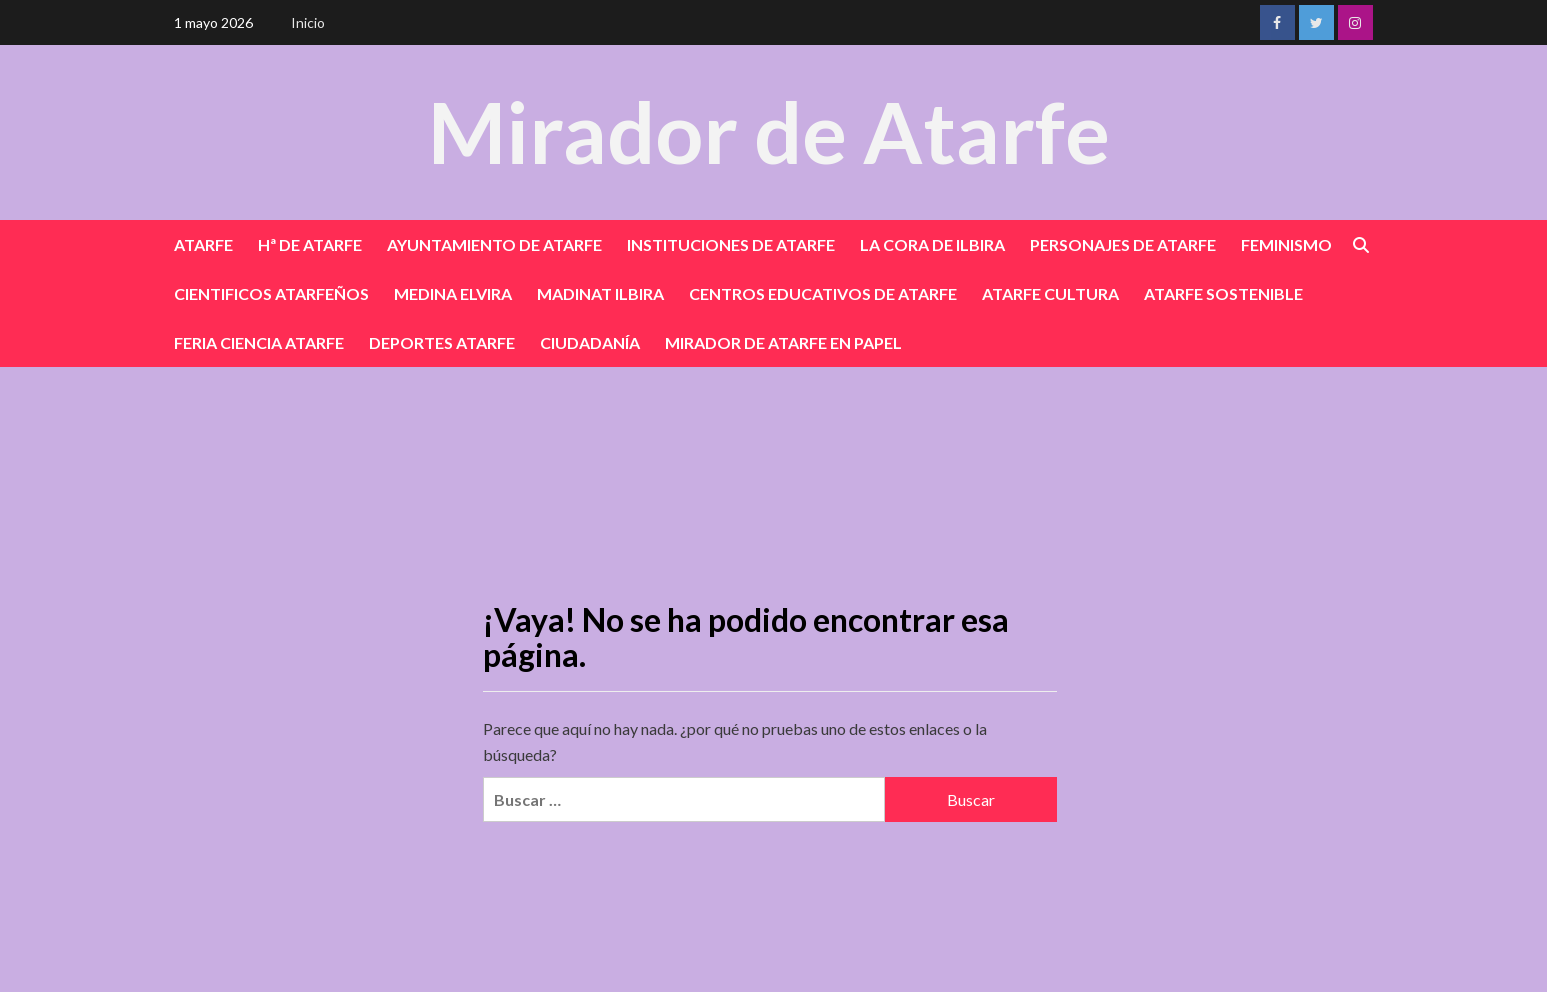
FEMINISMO (1286, 244)
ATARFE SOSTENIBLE (1223, 293)
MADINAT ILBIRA (600, 293)
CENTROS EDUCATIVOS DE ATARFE (823, 293)
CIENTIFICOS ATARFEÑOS (271, 293)
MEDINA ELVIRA (453, 293)
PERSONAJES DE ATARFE (1123, 244)
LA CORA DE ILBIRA (932, 244)
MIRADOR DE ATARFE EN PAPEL (783, 342)
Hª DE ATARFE (310, 244)
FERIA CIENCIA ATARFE (259, 342)
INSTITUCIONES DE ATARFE (731, 244)
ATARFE (203, 244)
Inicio (308, 22)
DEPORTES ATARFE (442, 342)
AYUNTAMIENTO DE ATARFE (494, 244)
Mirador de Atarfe (769, 131)
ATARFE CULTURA (1050, 293)
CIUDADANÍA (590, 342)
